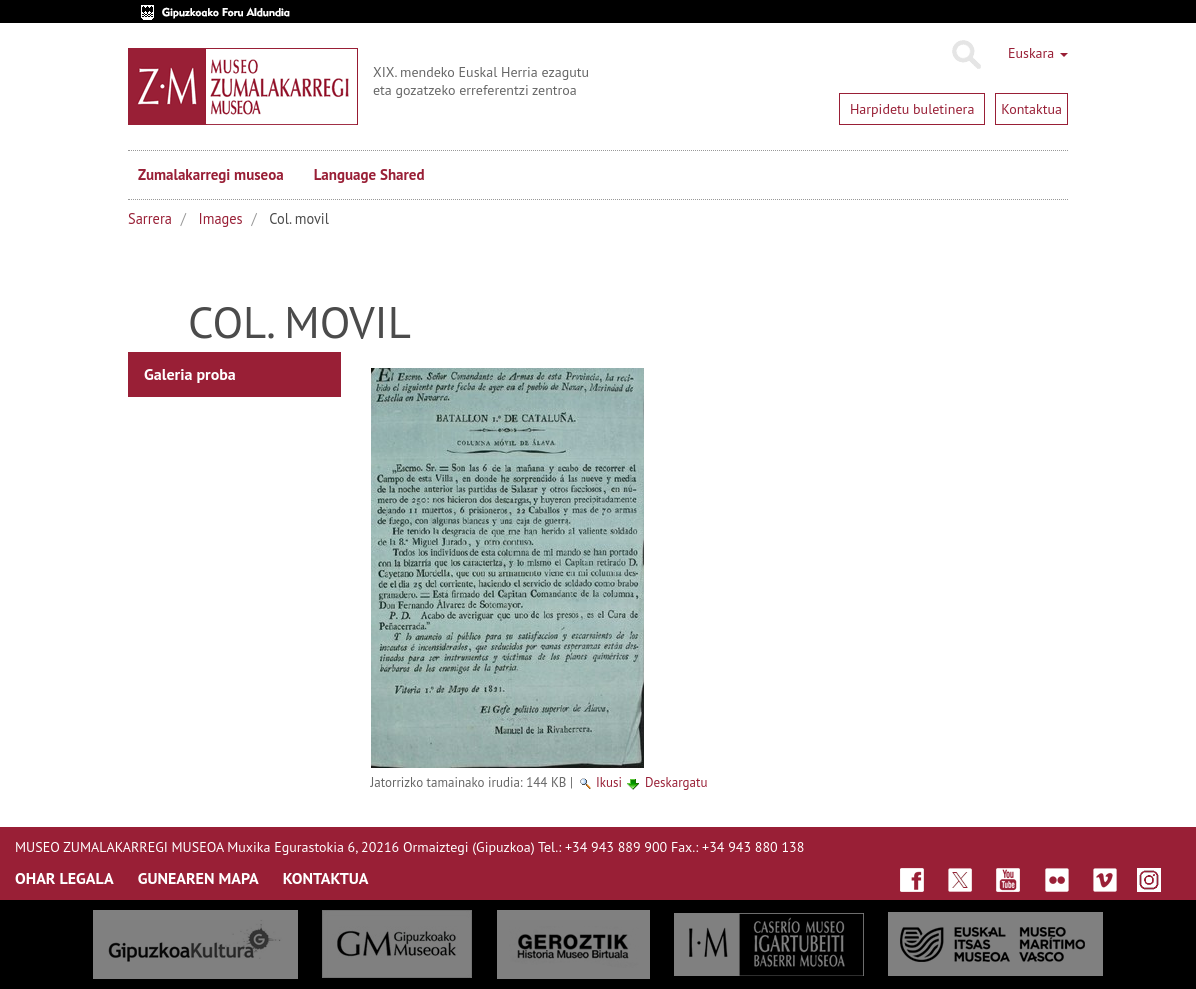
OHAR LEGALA (64, 878)
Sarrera (150, 218)
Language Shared (369, 174)
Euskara (1038, 53)
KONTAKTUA (326, 878)
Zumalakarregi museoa (211, 174)
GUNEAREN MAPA (198, 878)
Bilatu (965, 55)
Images (221, 218)
